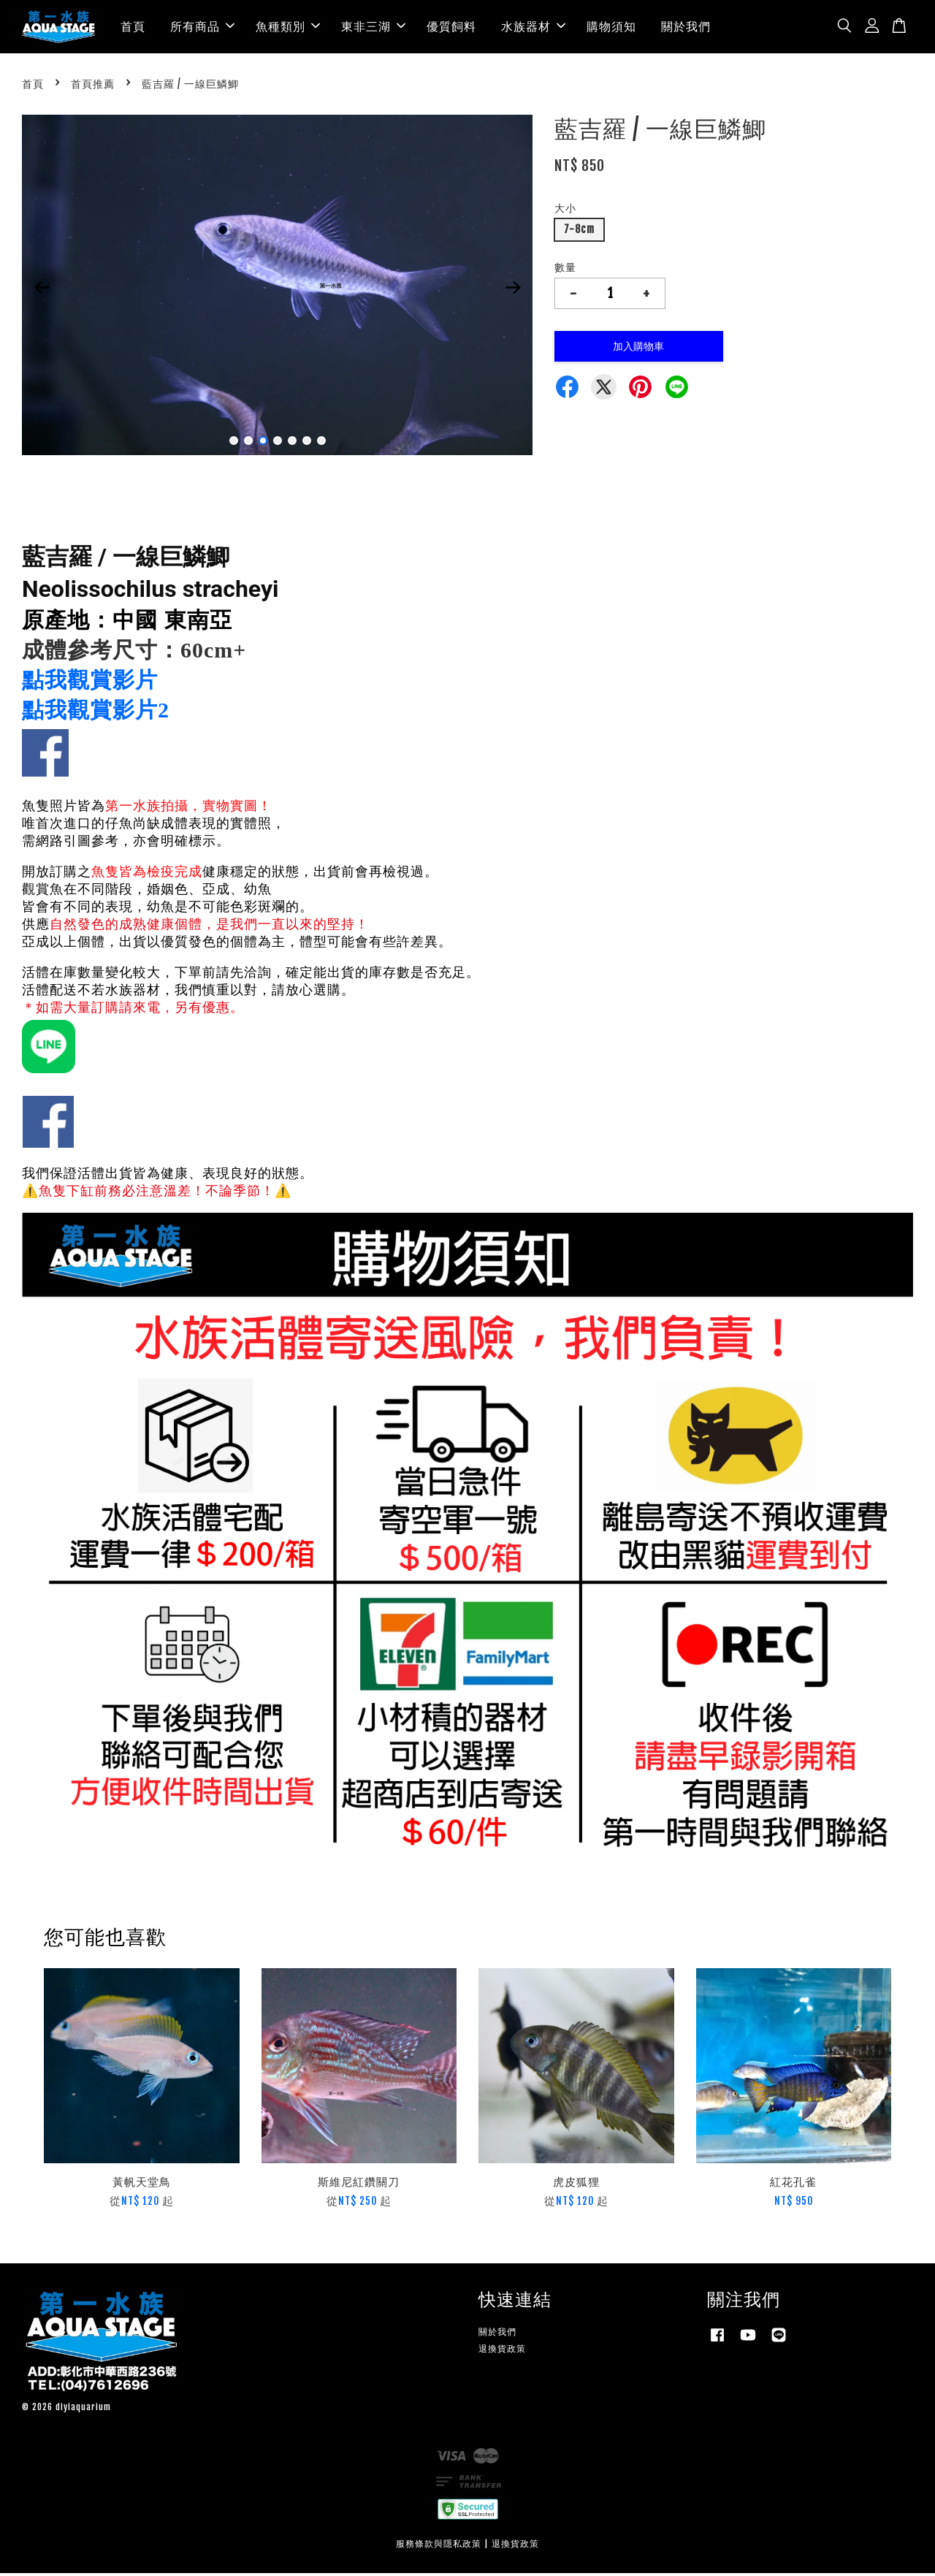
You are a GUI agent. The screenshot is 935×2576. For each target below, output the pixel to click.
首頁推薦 (93, 86)
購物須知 (611, 27)
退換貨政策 (502, 2351)
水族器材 (533, 27)
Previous (41, 290)
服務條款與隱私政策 (438, 2546)
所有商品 (202, 27)
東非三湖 (373, 27)
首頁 (133, 27)
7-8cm (579, 232)
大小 (565, 211)
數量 (565, 270)
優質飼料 (451, 27)
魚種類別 (288, 27)
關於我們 (686, 27)
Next (513, 290)
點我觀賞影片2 (95, 713)
